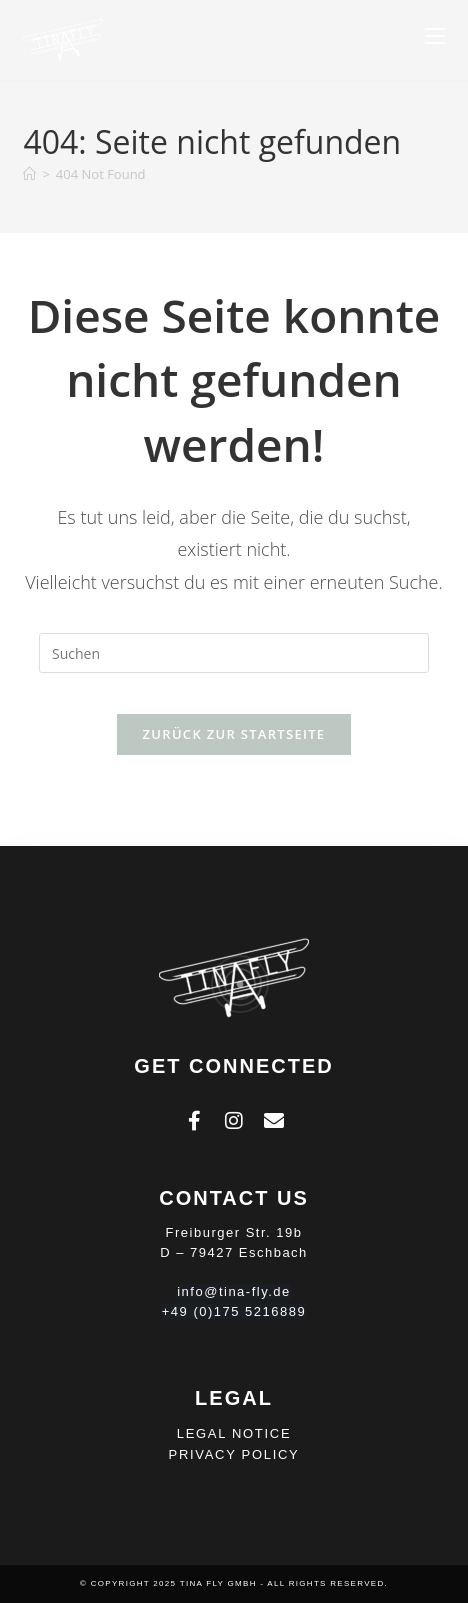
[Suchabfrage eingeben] (234, 653)
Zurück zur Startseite (234, 734)
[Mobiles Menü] (435, 37)
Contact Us (234, 1198)
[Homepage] (29, 174)
